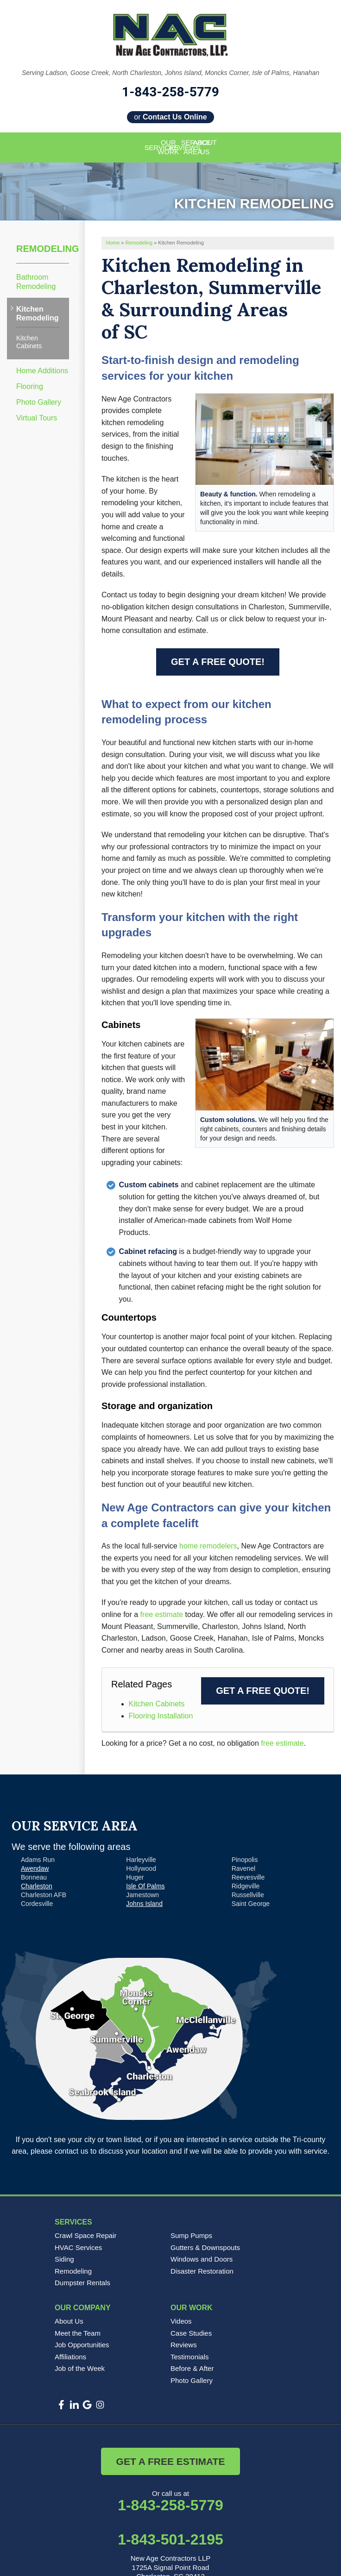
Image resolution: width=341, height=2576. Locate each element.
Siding (64, 2259)
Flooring (29, 386)
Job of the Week (80, 2368)
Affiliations (70, 2357)
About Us (69, 2321)
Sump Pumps (191, 2235)
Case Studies (191, 2333)
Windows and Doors (201, 2259)
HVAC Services (78, 2247)
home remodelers (208, 1546)
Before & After (192, 2368)
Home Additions (42, 371)
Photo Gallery (38, 402)
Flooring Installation (161, 1716)
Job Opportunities (82, 2345)
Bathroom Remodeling (36, 281)
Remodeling (42, 249)
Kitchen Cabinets (157, 1704)
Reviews (183, 2345)
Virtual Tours (36, 418)
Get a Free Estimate (170, 2461)
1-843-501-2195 (170, 2539)
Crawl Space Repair (85, 2235)
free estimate (161, 1614)
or (170, 117)
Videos (181, 2321)
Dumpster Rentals (82, 2283)
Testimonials (189, 2357)
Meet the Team (78, 2333)
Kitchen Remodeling (37, 313)
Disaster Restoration (202, 2271)
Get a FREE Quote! (218, 662)
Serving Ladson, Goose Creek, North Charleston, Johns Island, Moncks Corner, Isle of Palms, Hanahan (170, 72)
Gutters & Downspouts (205, 2247)
